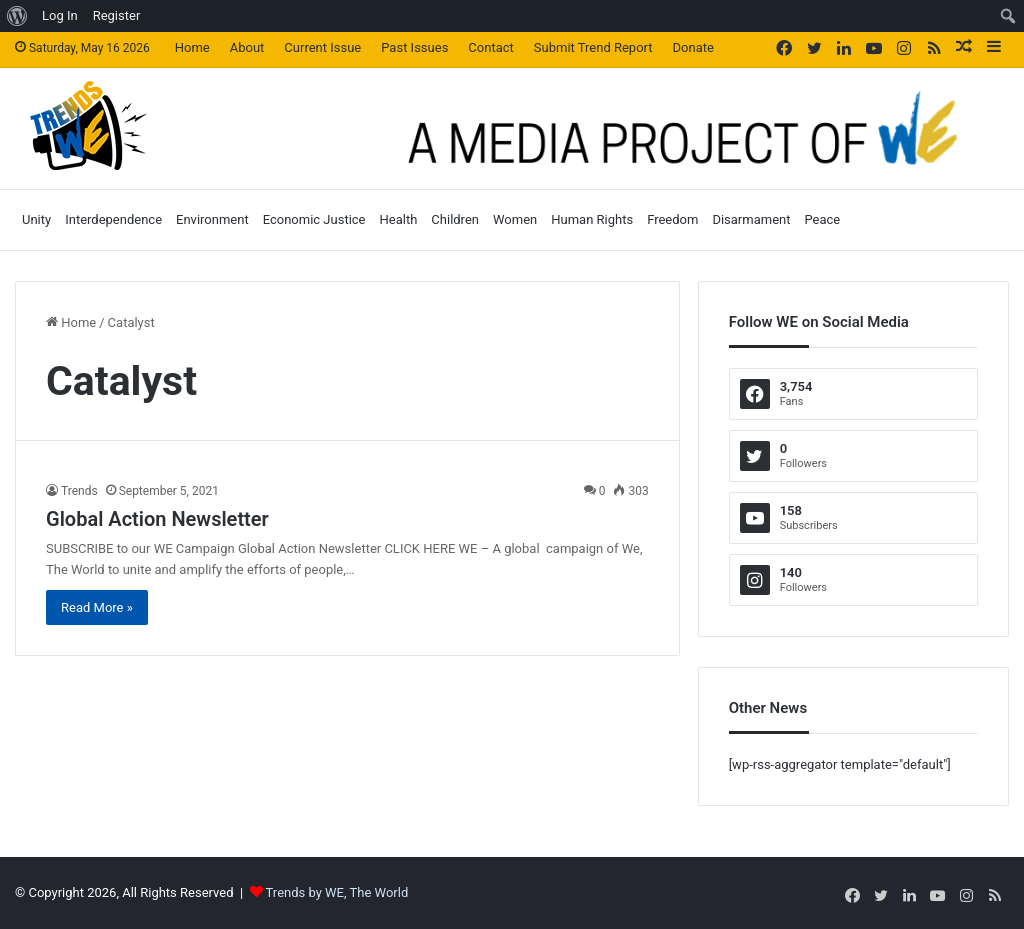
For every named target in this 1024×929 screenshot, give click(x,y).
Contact (490, 47)
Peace (822, 219)
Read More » (97, 607)
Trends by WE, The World (337, 892)
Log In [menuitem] (60, 15)
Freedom (672, 219)
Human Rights (592, 219)
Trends (79, 491)
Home (192, 47)
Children (455, 219)
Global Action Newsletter (157, 519)
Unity (36, 219)
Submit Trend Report (593, 47)
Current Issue (322, 47)
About (247, 47)
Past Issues (414, 47)
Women (515, 219)
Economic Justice (314, 219)
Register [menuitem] (117, 15)
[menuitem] (17, 16)
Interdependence (113, 219)
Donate (693, 47)
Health (399, 219)
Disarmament (751, 219)
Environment (212, 219)
